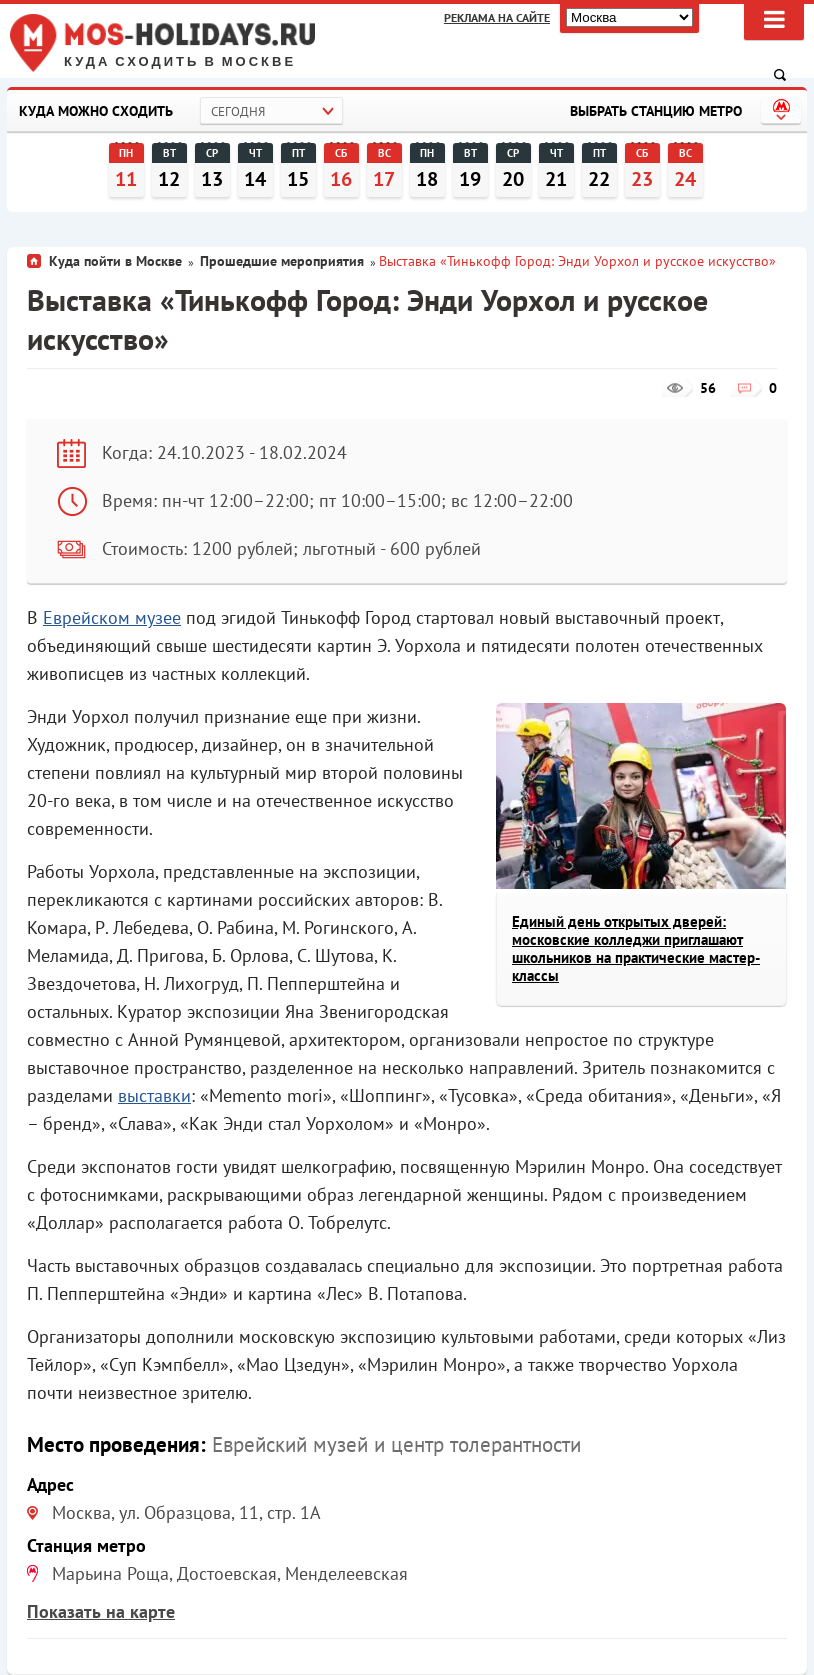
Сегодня (238, 111)
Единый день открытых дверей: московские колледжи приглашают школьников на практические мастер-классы (636, 948)
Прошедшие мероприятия (282, 261)
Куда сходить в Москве (180, 62)
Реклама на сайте (497, 17)
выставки (154, 1095)
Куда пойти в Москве (115, 261)
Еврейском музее (112, 617)
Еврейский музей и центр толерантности (396, 1444)
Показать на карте (101, 1611)
